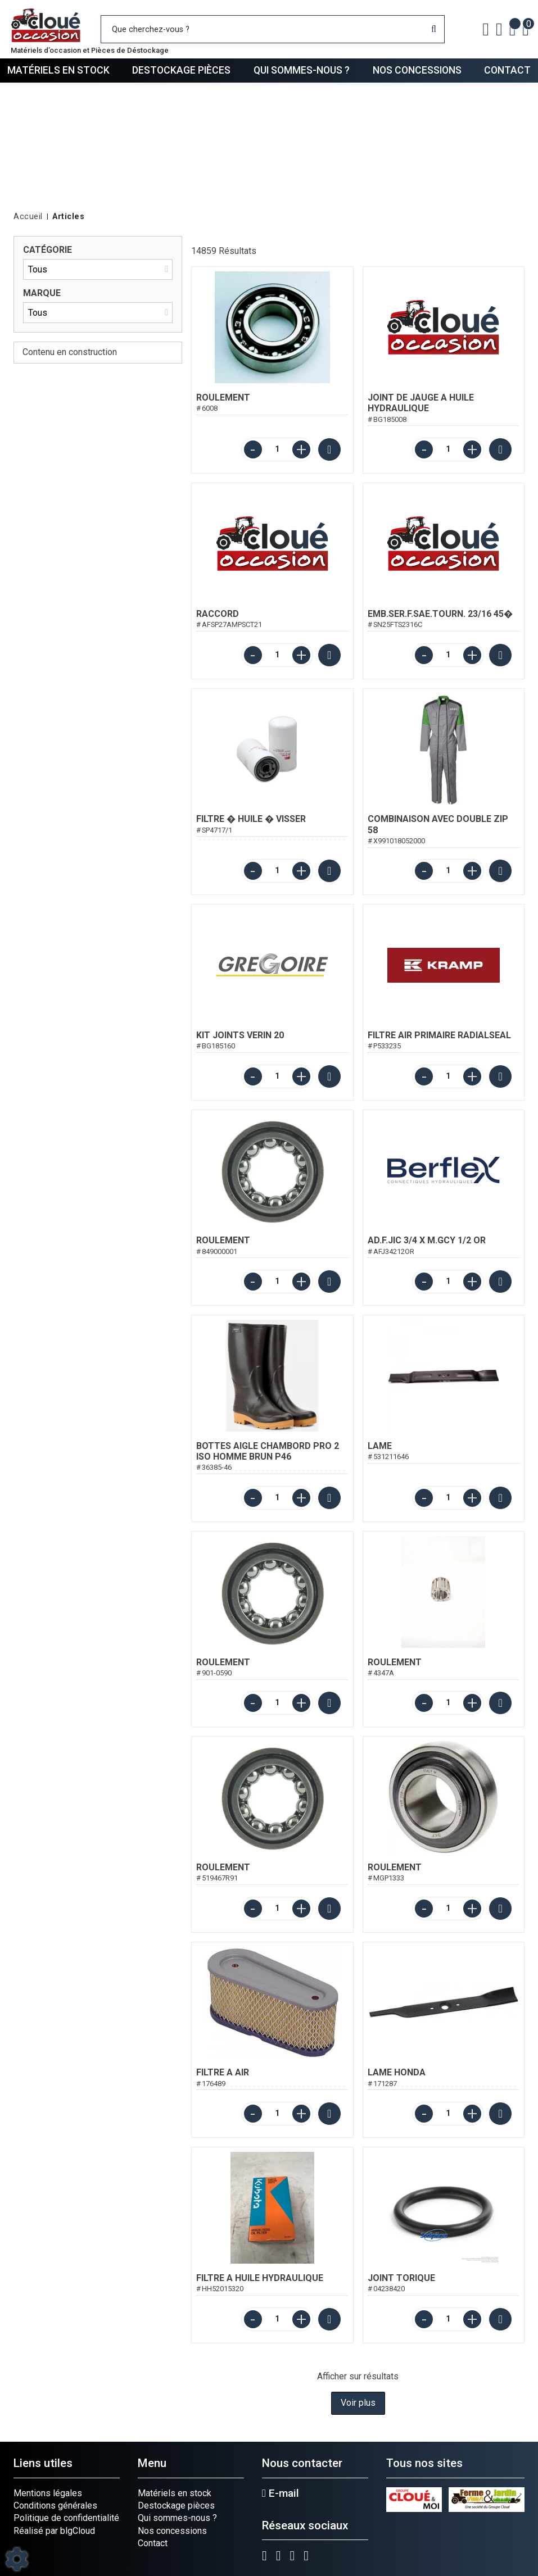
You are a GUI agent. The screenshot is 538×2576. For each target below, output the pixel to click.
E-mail (280, 2493)
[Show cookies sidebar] (17, 2559)
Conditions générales (55, 2505)
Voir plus (358, 2402)
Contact (507, 70)
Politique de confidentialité (66, 2518)
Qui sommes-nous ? (302, 70)
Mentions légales (47, 2493)
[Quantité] (277, 449)
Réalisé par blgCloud (54, 2530)
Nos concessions (417, 70)
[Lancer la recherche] (434, 29)
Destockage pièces (181, 70)
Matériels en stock (58, 70)
